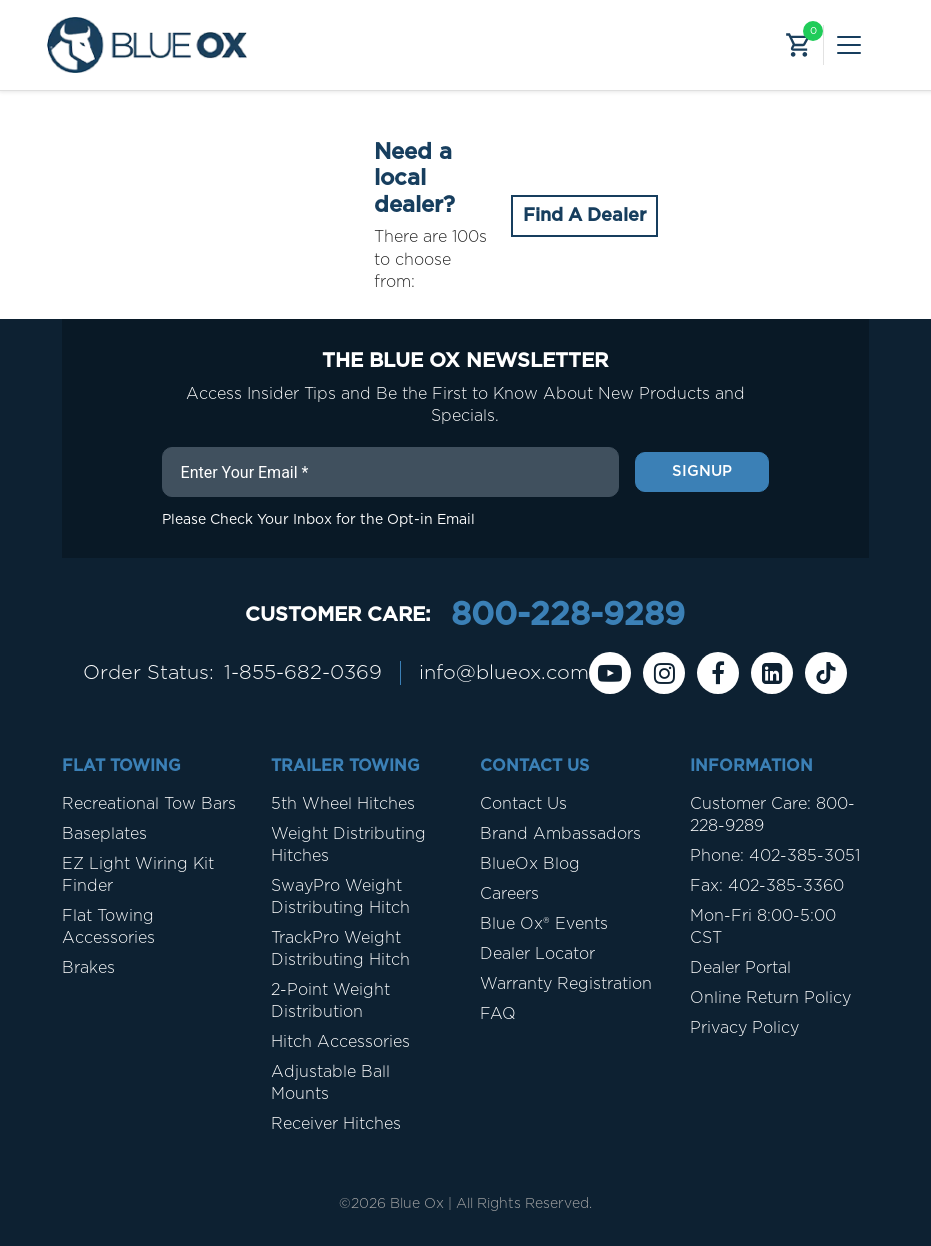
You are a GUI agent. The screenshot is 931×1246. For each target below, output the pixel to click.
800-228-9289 (568, 615)
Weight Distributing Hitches (348, 845)
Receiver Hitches (336, 1124)
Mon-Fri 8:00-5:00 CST (763, 927)
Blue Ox (417, 1204)
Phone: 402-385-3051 (775, 856)
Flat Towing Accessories (108, 927)
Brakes (88, 968)
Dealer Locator (537, 954)
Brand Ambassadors (560, 834)
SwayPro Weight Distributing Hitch (340, 897)
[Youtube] (610, 673)
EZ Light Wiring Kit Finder (138, 875)
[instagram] (664, 673)
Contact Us (523, 804)
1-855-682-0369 (303, 673)
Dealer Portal (740, 968)
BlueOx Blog (530, 864)
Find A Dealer (584, 216)
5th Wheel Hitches (343, 804)
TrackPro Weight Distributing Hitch (340, 949)
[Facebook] (718, 673)
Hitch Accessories (340, 1042)
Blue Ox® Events (544, 924)
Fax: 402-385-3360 (767, 886)
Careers (509, 894)
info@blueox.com (504, 673)
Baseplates (104, 834)
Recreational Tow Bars (149, 804)
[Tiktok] (826, 673)
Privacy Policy (744, 1028)
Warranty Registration (566, 984)
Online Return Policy (770, 998)
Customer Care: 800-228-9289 (772, 815)
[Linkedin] (772, 673)
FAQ (498, 1014)
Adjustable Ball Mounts (330, 1083)
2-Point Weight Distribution (330, 1001)
